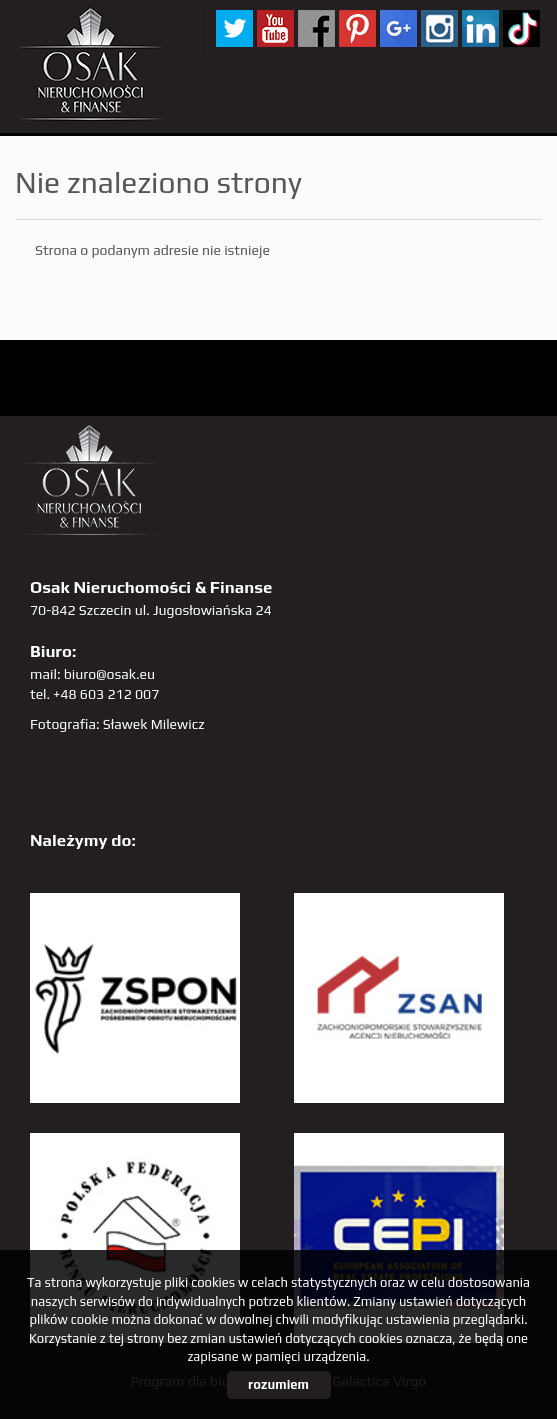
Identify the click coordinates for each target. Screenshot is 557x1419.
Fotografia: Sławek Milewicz (117, 724)
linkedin (480, 28)
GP (398, 28)
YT (275, 28)
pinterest (357, 28)
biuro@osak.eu (109, 674)
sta (439, 28)
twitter (234, 28)
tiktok (521, 28)
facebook (316, 28)
